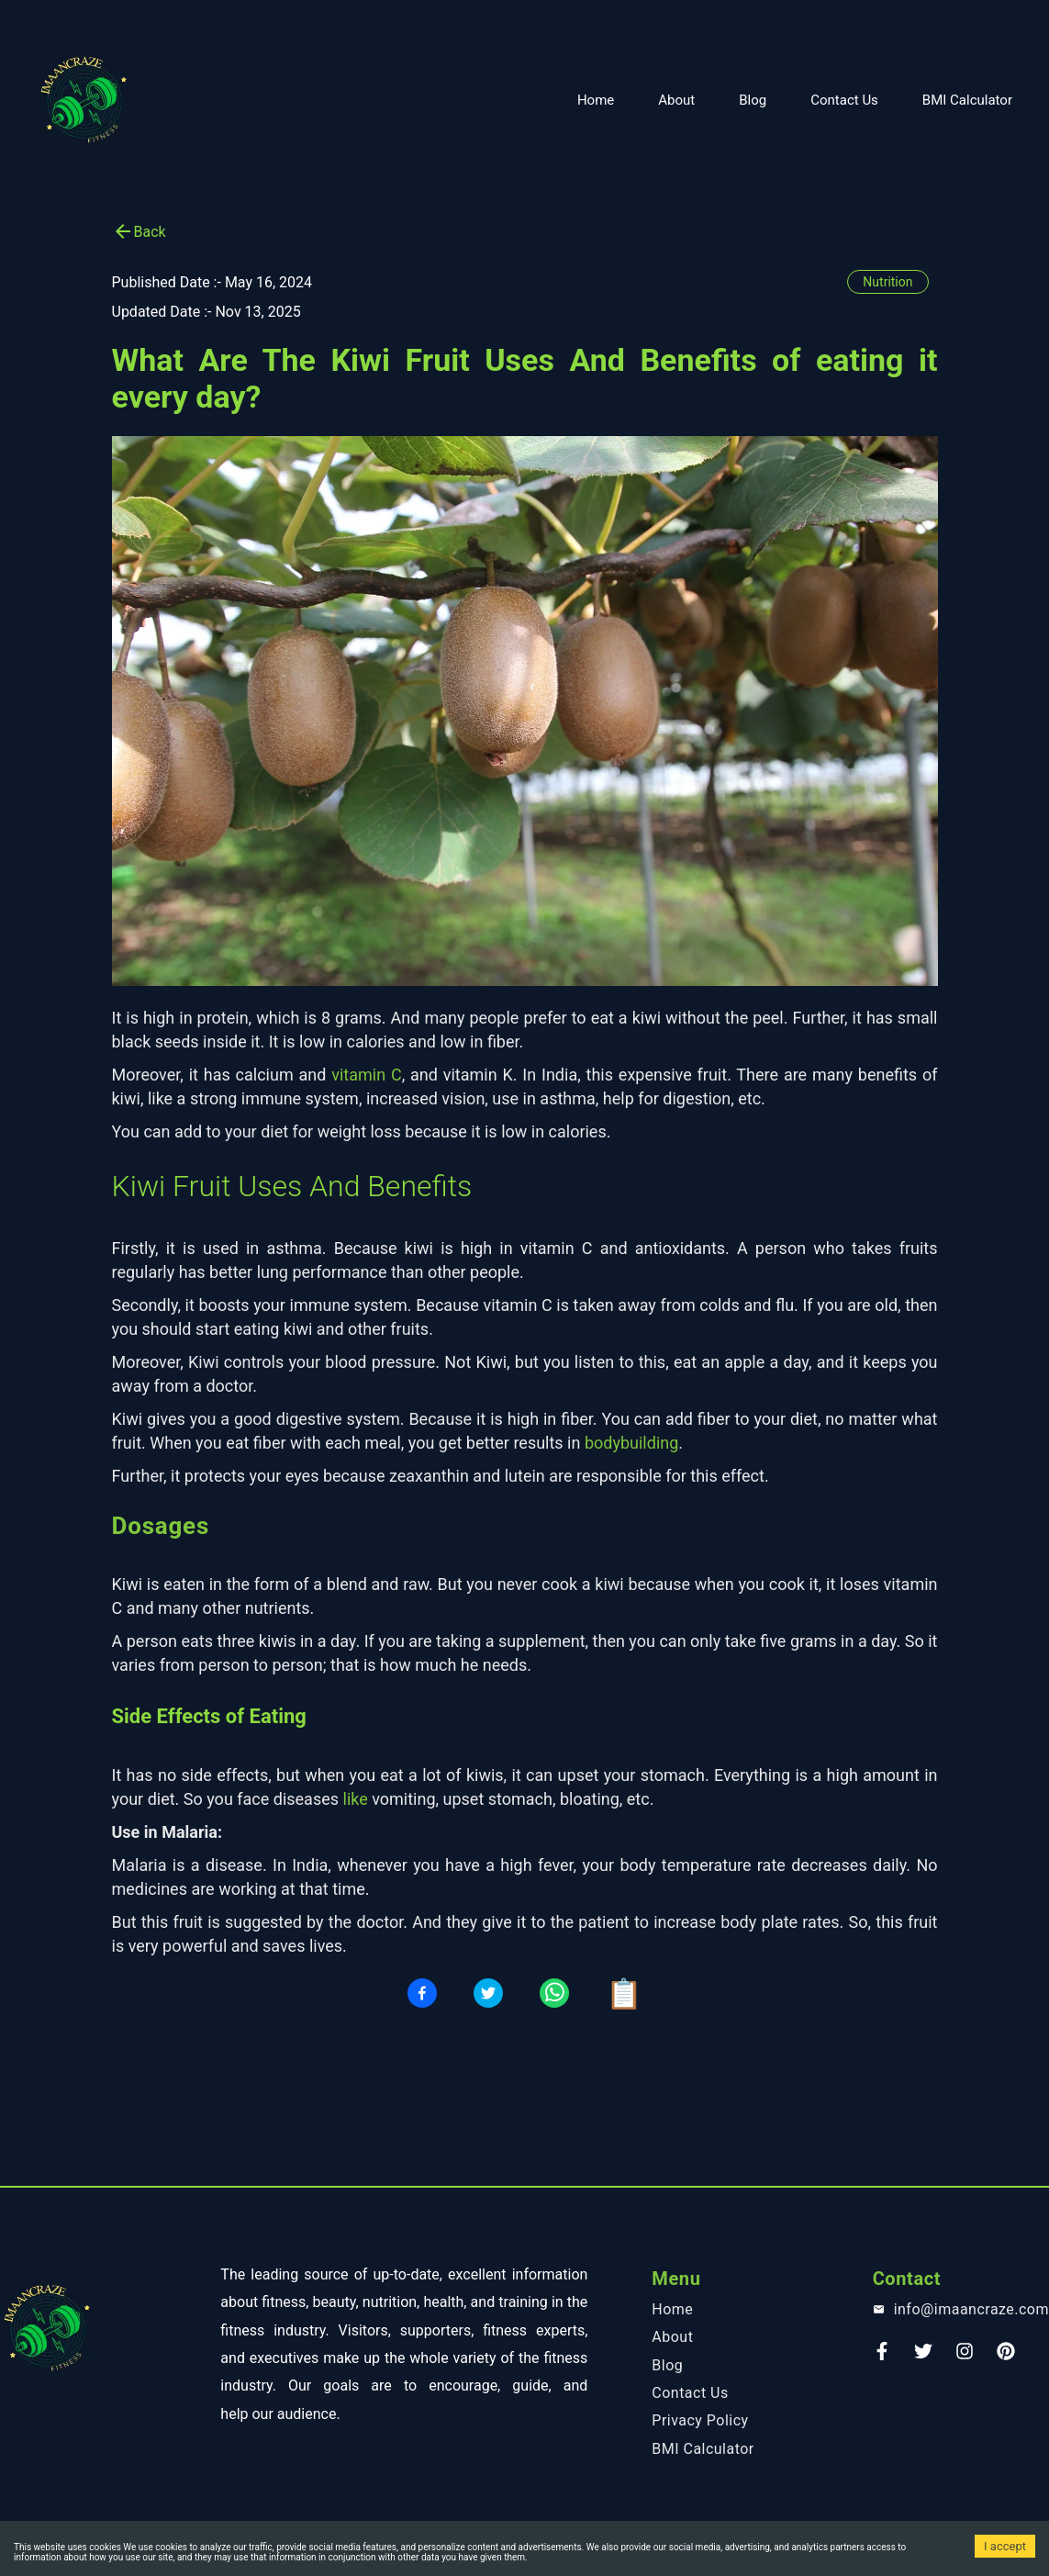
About (676, 100)
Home (595, 100)
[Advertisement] (524, 23)
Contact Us (844, 100)
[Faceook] (882, 2357)
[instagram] (964, 2357)
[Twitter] (923, 2357)
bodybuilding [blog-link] (631, 1442)
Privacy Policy (700, 2420)
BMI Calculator (967, 100)
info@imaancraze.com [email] (971, 2309)
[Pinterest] (1006, 2357)
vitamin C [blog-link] (366, 1074)
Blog (752, 100)
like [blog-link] (355, 1799)
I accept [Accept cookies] (1005, 2546)
